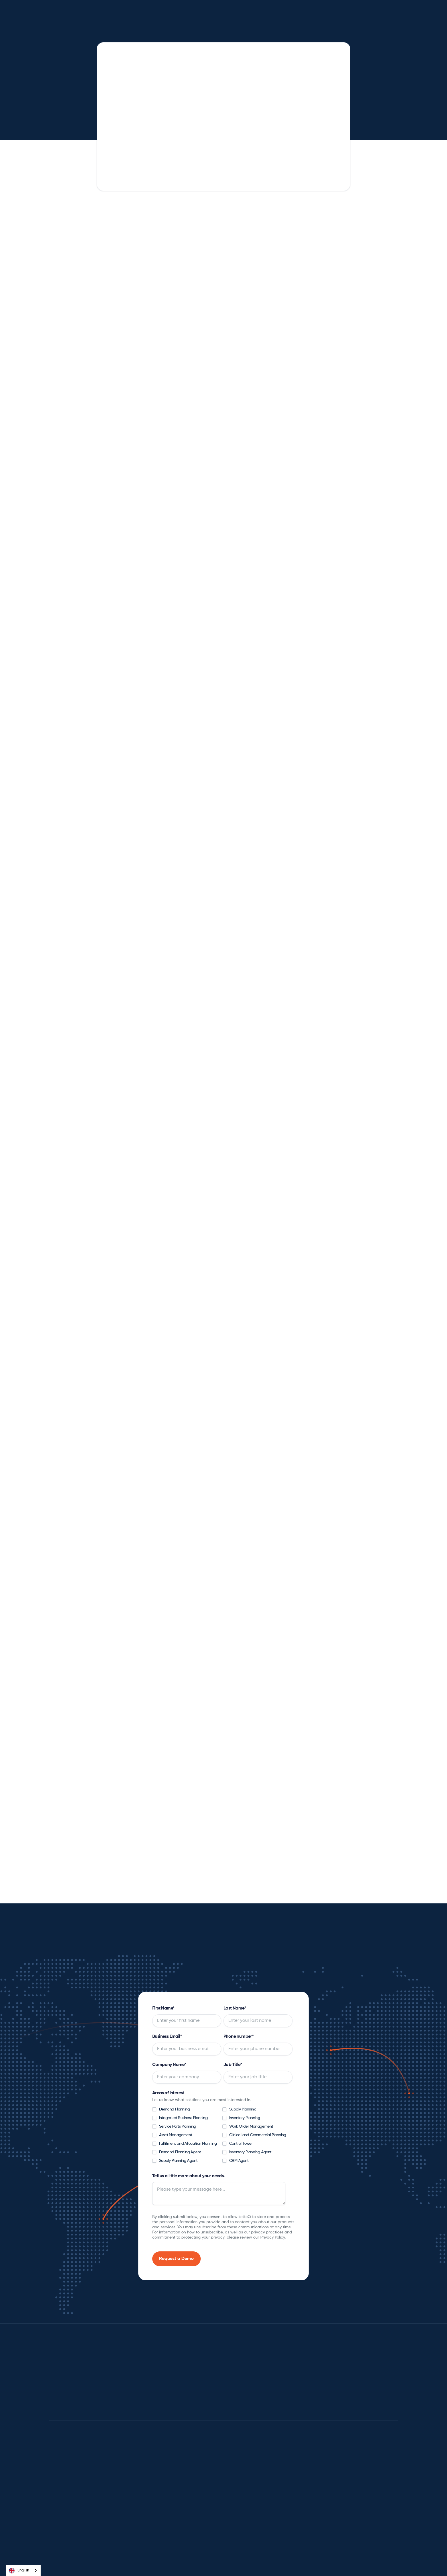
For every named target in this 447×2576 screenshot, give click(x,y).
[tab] (153, 649)
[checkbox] (222, 2137)
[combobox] (23, 2570)
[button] (131, 13)
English (19, 2570)
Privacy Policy (261, 2565)
